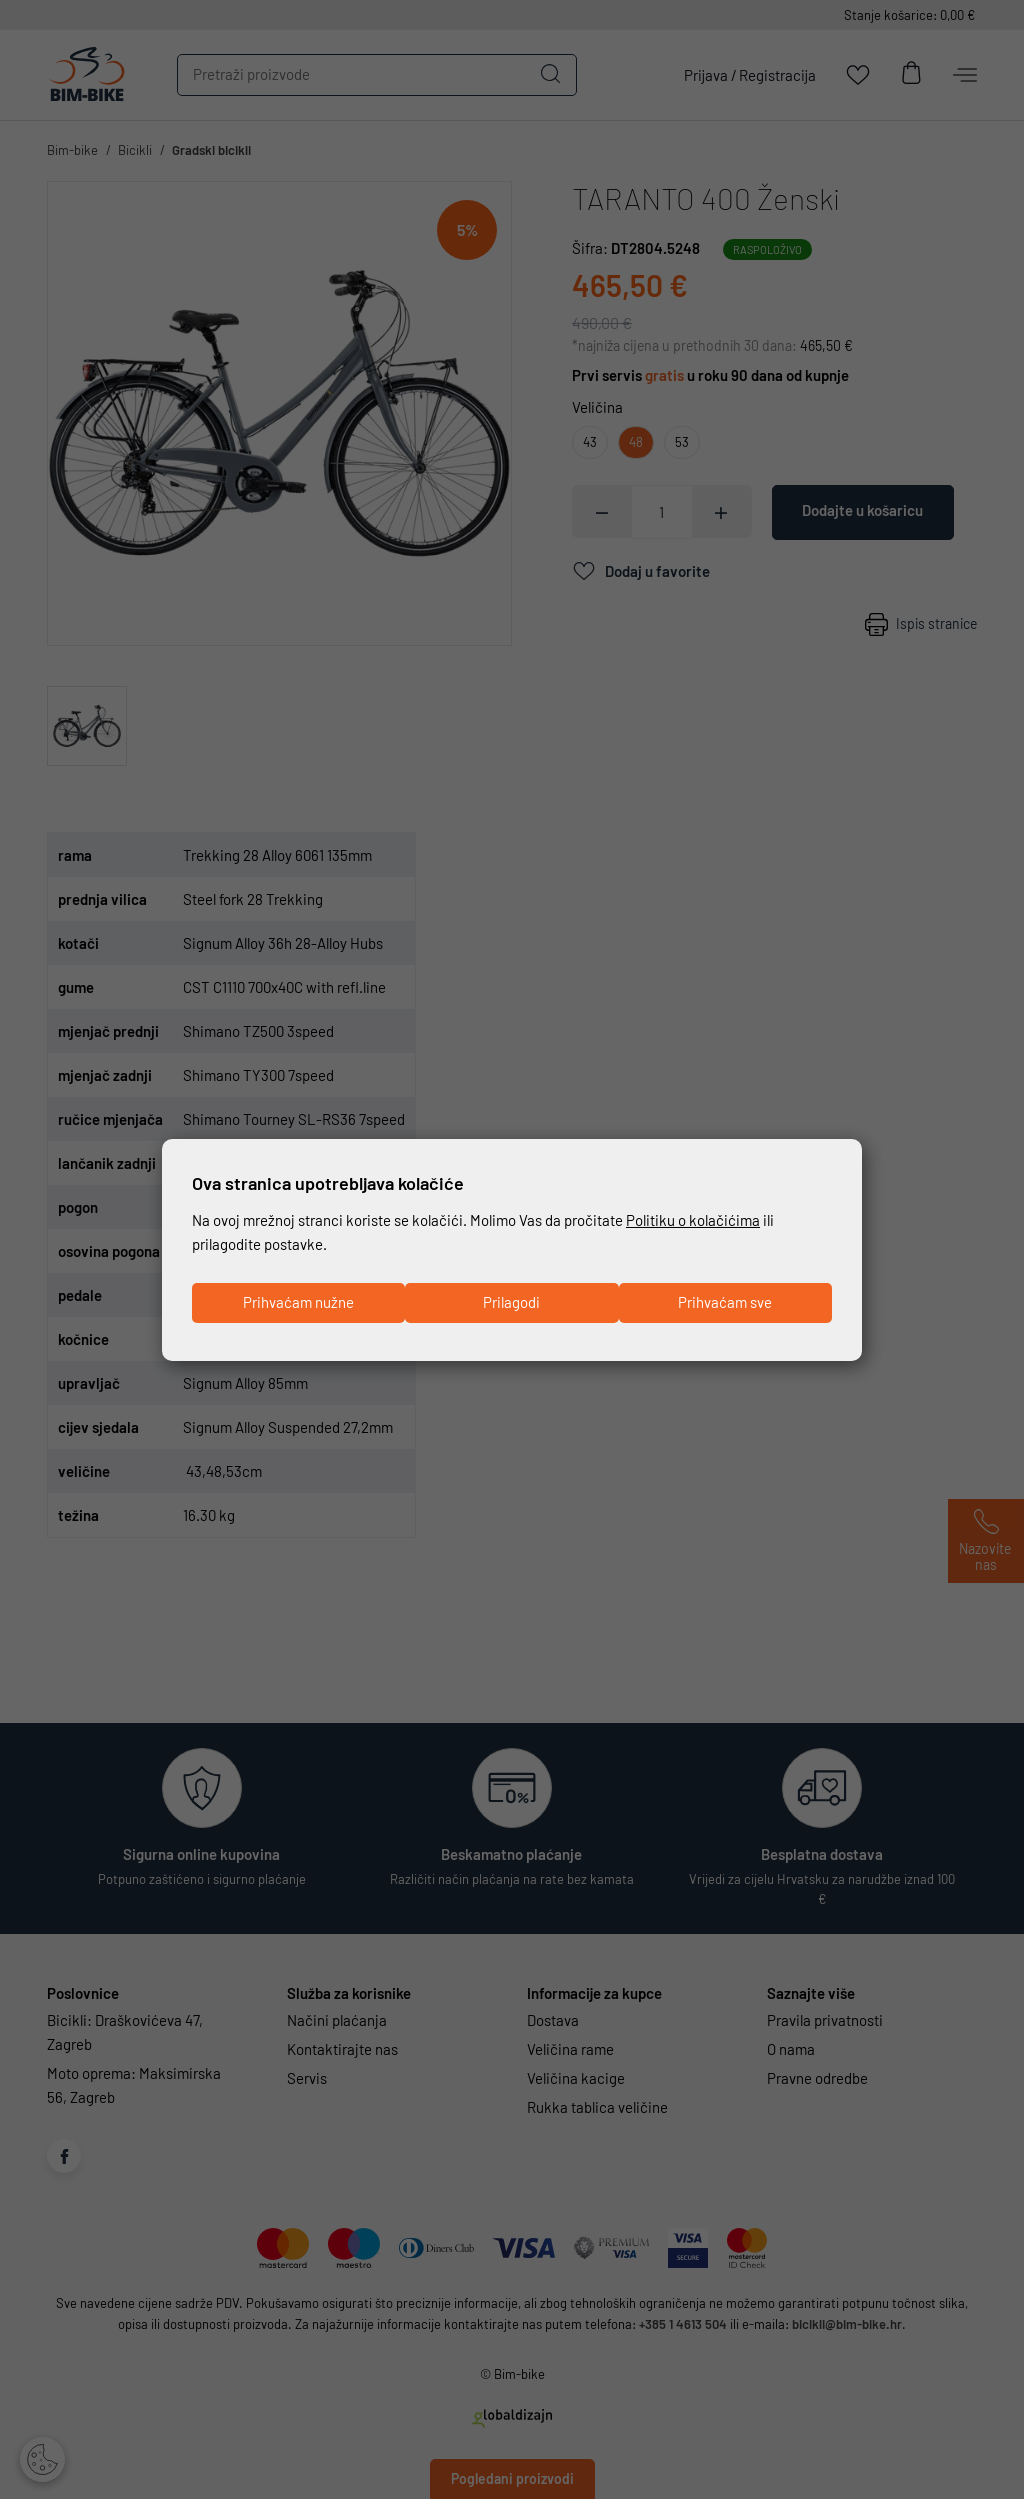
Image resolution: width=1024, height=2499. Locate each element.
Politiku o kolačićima (693, 1221)
